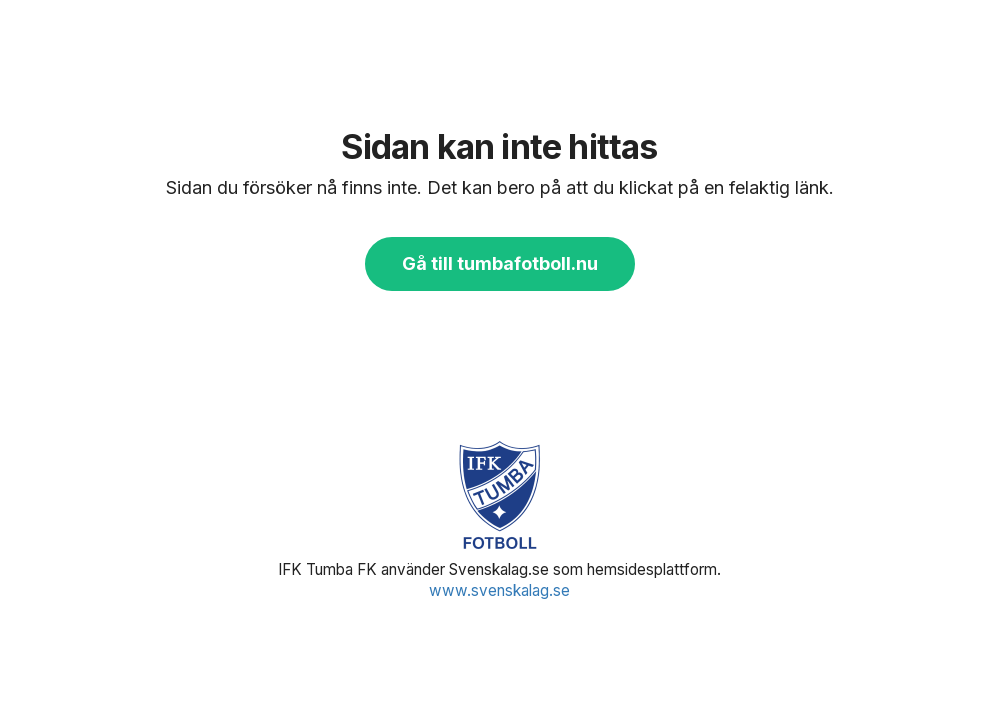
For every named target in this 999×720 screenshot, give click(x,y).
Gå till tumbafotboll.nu (500, 263)
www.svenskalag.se (499, 590)
